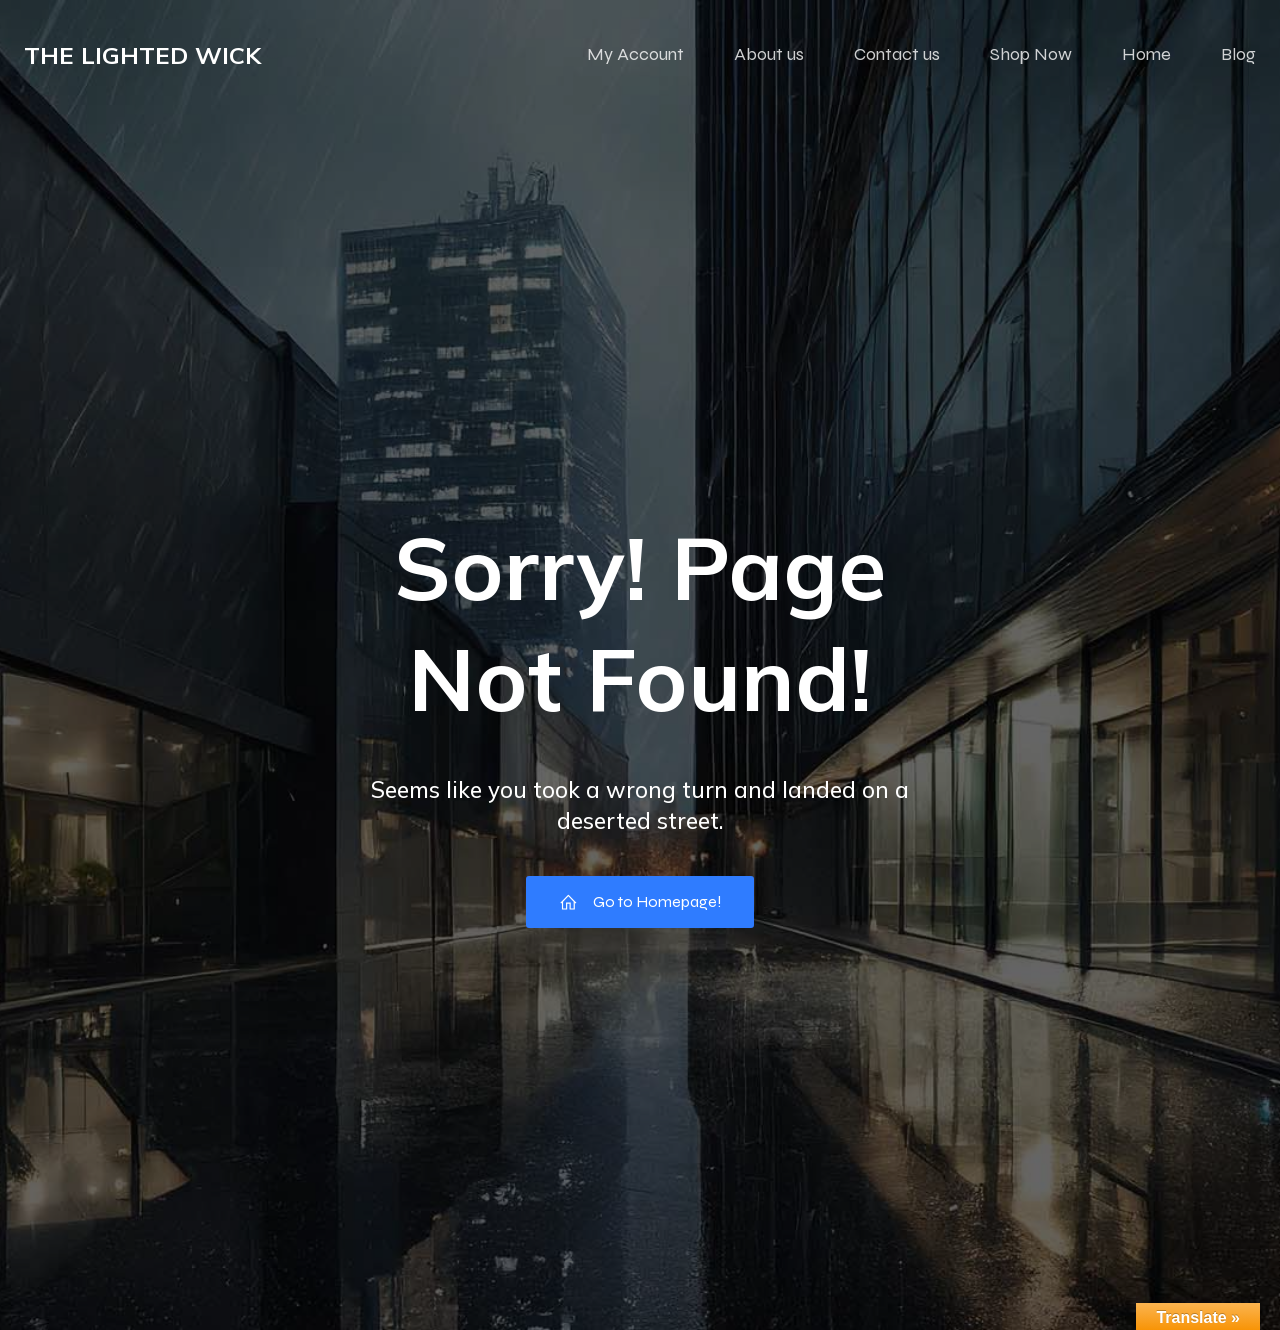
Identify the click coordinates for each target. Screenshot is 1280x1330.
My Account (635, 55)
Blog (1238, 55)
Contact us (897, 55)
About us (769, 55)
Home (1146, 55)
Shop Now (1031, 55)
